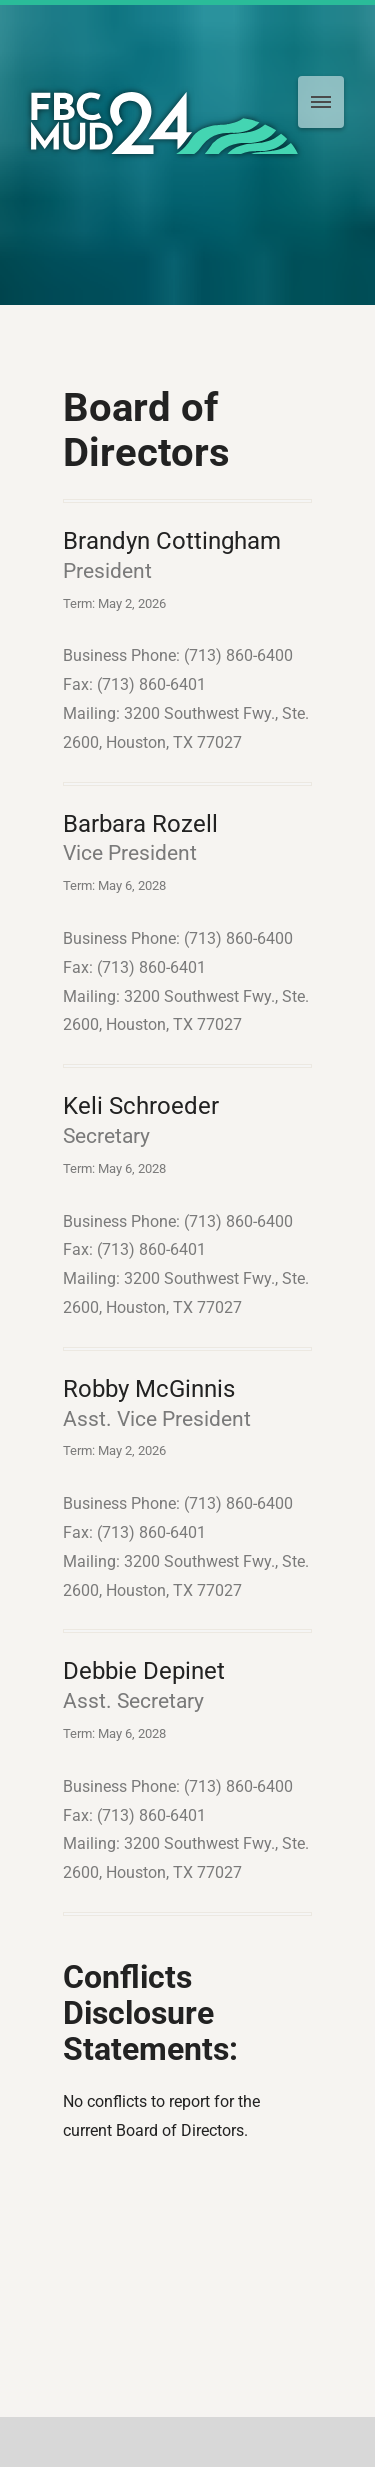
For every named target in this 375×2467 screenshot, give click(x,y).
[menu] (321, 102)
